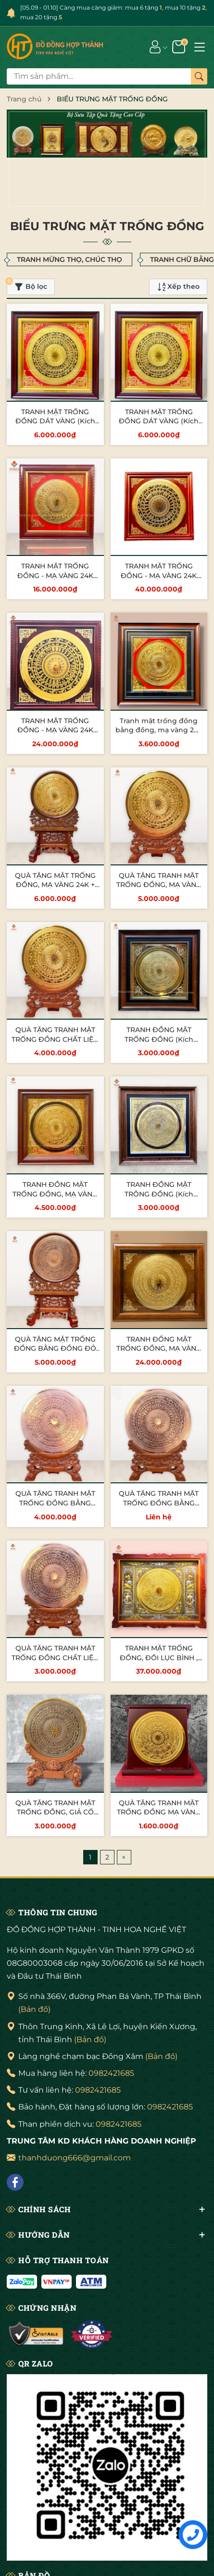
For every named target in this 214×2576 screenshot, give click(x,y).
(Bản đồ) (34, 2009)
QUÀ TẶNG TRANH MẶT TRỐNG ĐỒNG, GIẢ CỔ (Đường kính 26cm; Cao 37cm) (56, 1817)
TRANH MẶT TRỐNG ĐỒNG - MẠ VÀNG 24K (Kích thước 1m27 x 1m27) (55, 730)
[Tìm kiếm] (199, 76)
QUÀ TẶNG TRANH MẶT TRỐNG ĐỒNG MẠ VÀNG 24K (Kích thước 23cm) (159, 1812)
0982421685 (111, 2073)
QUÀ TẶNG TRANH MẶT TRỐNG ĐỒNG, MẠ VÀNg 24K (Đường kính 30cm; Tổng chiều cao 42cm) (158, 889)
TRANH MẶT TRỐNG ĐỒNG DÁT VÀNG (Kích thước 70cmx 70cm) (55, 421)
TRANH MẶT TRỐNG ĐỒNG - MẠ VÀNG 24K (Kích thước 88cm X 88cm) (55, 580)
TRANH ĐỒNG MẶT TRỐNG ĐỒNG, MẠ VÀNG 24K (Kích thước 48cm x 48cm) (55, 1198)
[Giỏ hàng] (179, 46)
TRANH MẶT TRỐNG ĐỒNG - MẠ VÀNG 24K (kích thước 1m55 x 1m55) (159, 575)
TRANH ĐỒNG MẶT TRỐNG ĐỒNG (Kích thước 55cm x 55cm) (159, 1039)
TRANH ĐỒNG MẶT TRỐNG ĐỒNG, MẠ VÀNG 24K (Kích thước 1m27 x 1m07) (158, 1353)
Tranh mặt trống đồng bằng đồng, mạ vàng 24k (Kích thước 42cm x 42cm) (158, 734)
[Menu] (199, 46)
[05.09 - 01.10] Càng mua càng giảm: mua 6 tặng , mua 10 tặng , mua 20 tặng (113, 12)
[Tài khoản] (155, 46)
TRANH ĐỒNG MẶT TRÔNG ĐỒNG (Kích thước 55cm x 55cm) (159, 1194)
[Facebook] (15, 2182)
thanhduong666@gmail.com (74, 2157)
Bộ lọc (27, 285)
